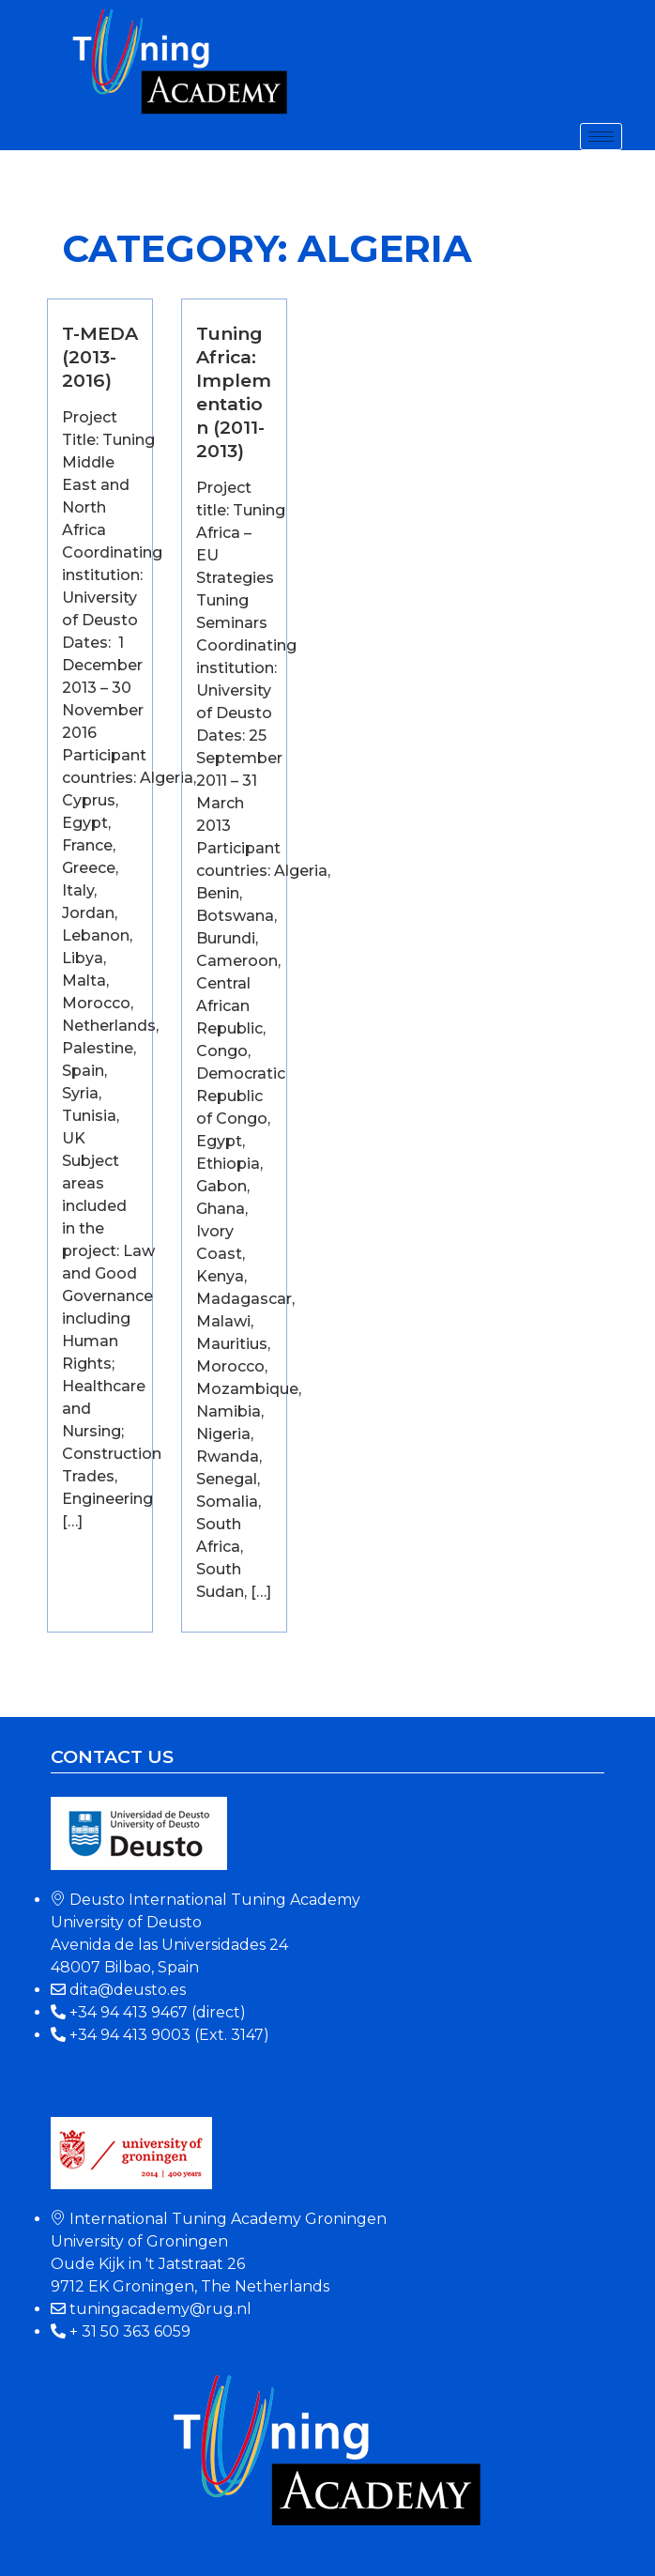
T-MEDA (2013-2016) (100, 356)
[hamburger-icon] (601, 136)
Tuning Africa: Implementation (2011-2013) (233, 392)
